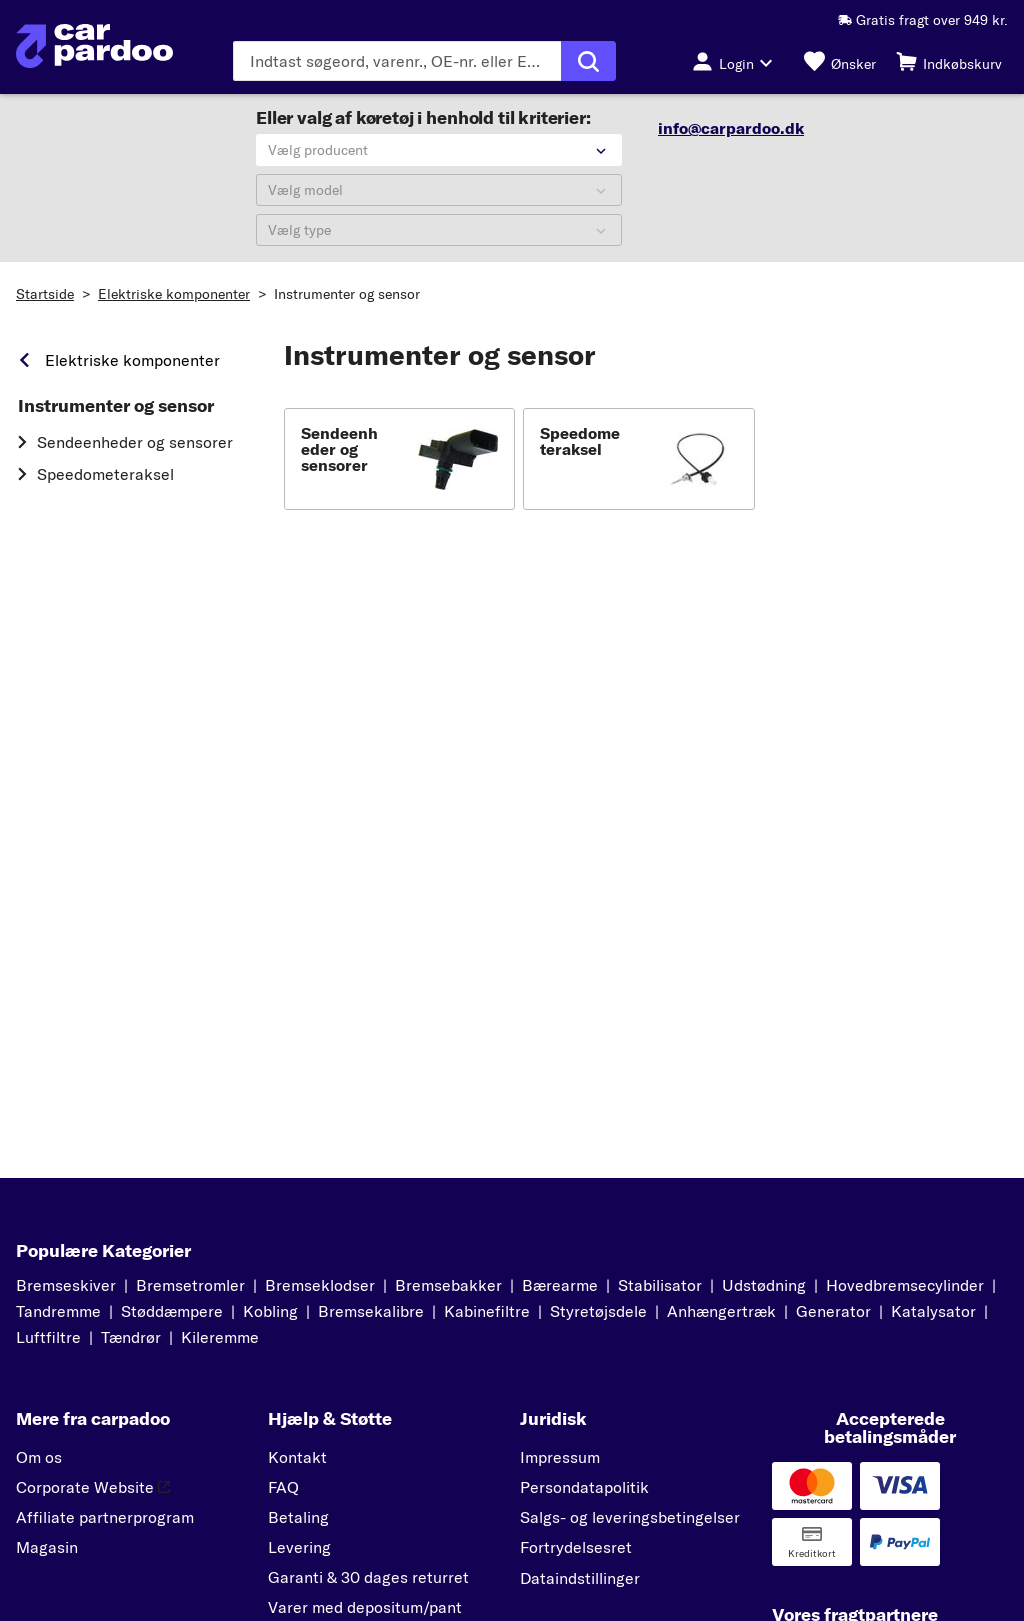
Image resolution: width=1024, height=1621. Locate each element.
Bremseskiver (66, 1285)
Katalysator (933, 1311)
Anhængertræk (721, 1311)
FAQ (283, 1487)
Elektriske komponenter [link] (132, 360)
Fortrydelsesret (576, 1547)
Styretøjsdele (598, 1311)
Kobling (270, 1311)
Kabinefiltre (487, 1311)
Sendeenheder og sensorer (135, 442)
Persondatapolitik (584, 1487)
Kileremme (220, 1337)
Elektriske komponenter (174, 294)
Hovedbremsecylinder (905, 1285)
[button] (399, 459)
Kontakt (297, 1457)
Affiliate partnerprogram (105, 1517)
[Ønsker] (840, 61)
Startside (45, 294)
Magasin (47, 1547)
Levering (299, 1547)
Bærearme (560, 1285)
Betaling (298, 1517)
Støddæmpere (172, 1311)
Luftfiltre (48, 1337)
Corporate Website (93, 1487)
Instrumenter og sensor (347, 294)
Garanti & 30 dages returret (368, 1577)
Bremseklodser (320, 1285)
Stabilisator (660, 1285)
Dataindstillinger (580, 1578)
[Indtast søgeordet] (397, 61)
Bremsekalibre (371, 1311)
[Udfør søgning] (588, 61)
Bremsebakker (448, 1285)
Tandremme (58, 1311)
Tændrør (131, 1337)
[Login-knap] (738, 61)
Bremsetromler (190, 1285)
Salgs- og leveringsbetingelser (630, 1517)
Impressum (560, 1457)
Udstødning (764, 1285)
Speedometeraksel (105, 474)
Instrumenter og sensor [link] (116, 406)
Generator (833, 1311)
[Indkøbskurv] (949, 61)
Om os (39, 1457)
